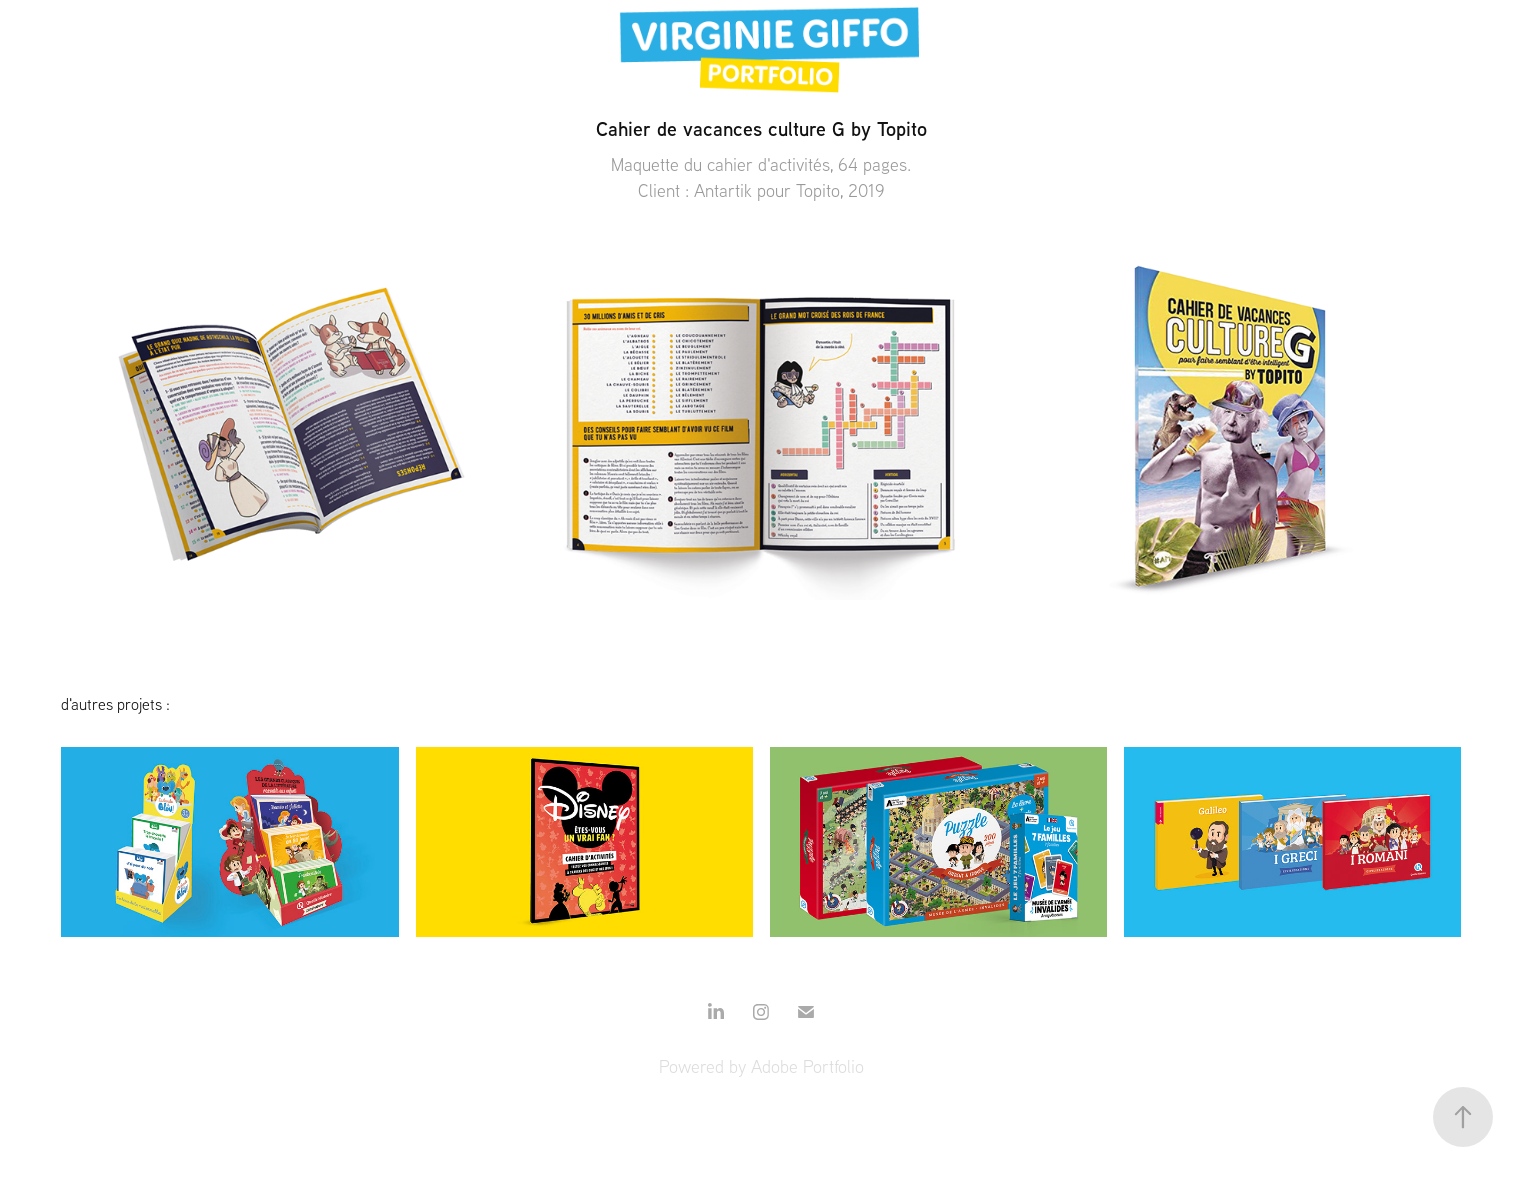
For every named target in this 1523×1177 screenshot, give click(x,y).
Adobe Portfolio (807, 1066)
